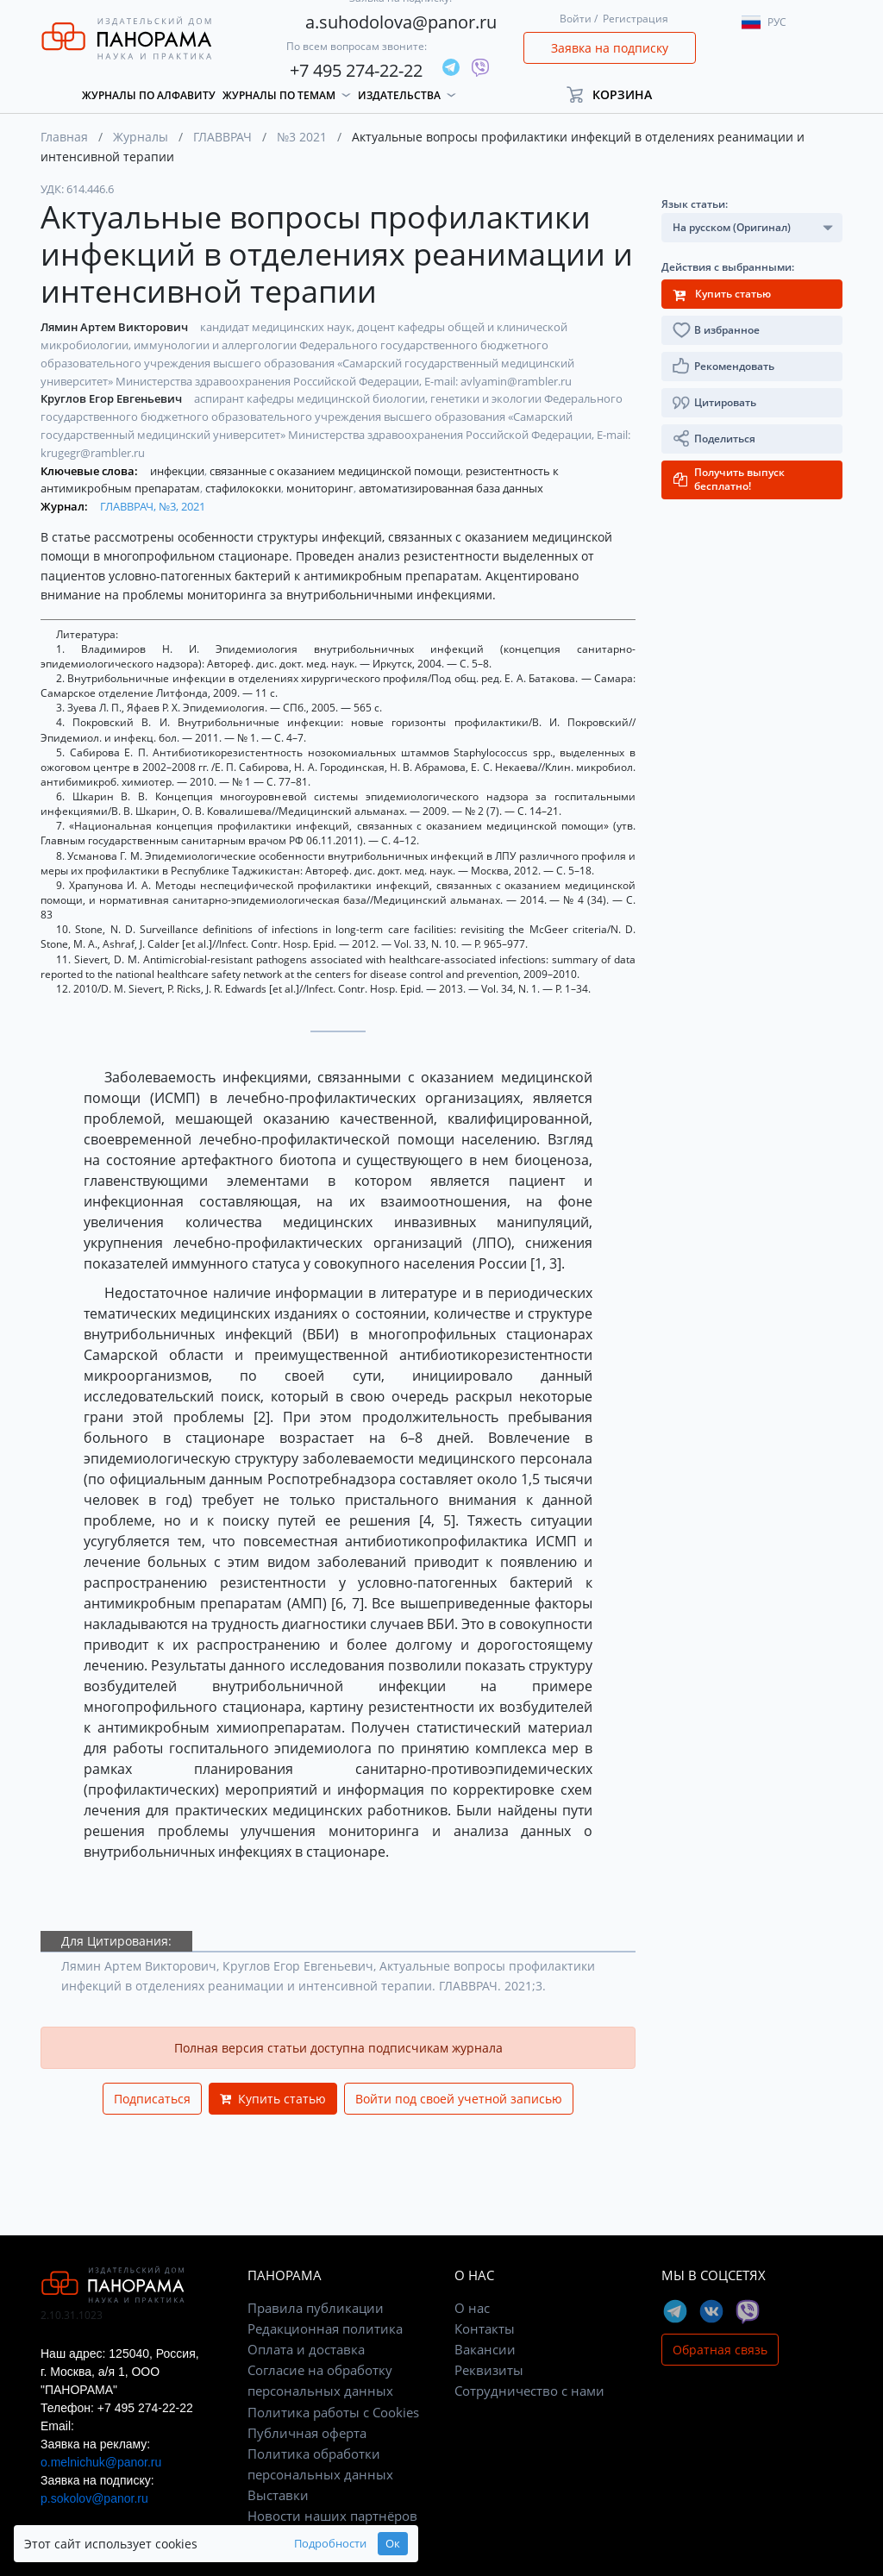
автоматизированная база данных (451, 488)
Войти (576, 18)
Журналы (140, 136)
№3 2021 (302, 136)
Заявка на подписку (609, 48)
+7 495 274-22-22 (356, 70)
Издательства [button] (399, 95)
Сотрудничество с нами (529, 2390)
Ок (333, 2543)
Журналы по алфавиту (149, 95)
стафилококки (244, 488)
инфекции (178, 471)
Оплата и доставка (306, 2349)
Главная (64, 136)
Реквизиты (488, 2370)
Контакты (484, 2328)
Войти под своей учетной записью (458, 2098)
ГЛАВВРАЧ (222, 136)
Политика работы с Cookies (333, 2412)
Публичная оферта (306, 2432)
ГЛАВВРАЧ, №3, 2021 (152, 506)
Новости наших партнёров (332, 2515)
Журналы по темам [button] (278, 95)
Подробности (271, 2543)
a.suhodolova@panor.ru (401, 22)
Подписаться (152, 2098)
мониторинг (321, 488)
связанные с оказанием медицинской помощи (336, 471)
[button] (617, 94)
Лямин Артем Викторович (116, 327)
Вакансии (485, 2349)
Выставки (278, 2495)
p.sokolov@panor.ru (94, 2498)
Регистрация (635, 18)
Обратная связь (720, 2349)
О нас (472, 2307)
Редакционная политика (325, 2328)
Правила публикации (315, 2307)
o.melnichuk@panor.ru (101, 2462)
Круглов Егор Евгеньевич (113, 398)
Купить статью (273, 2098)
